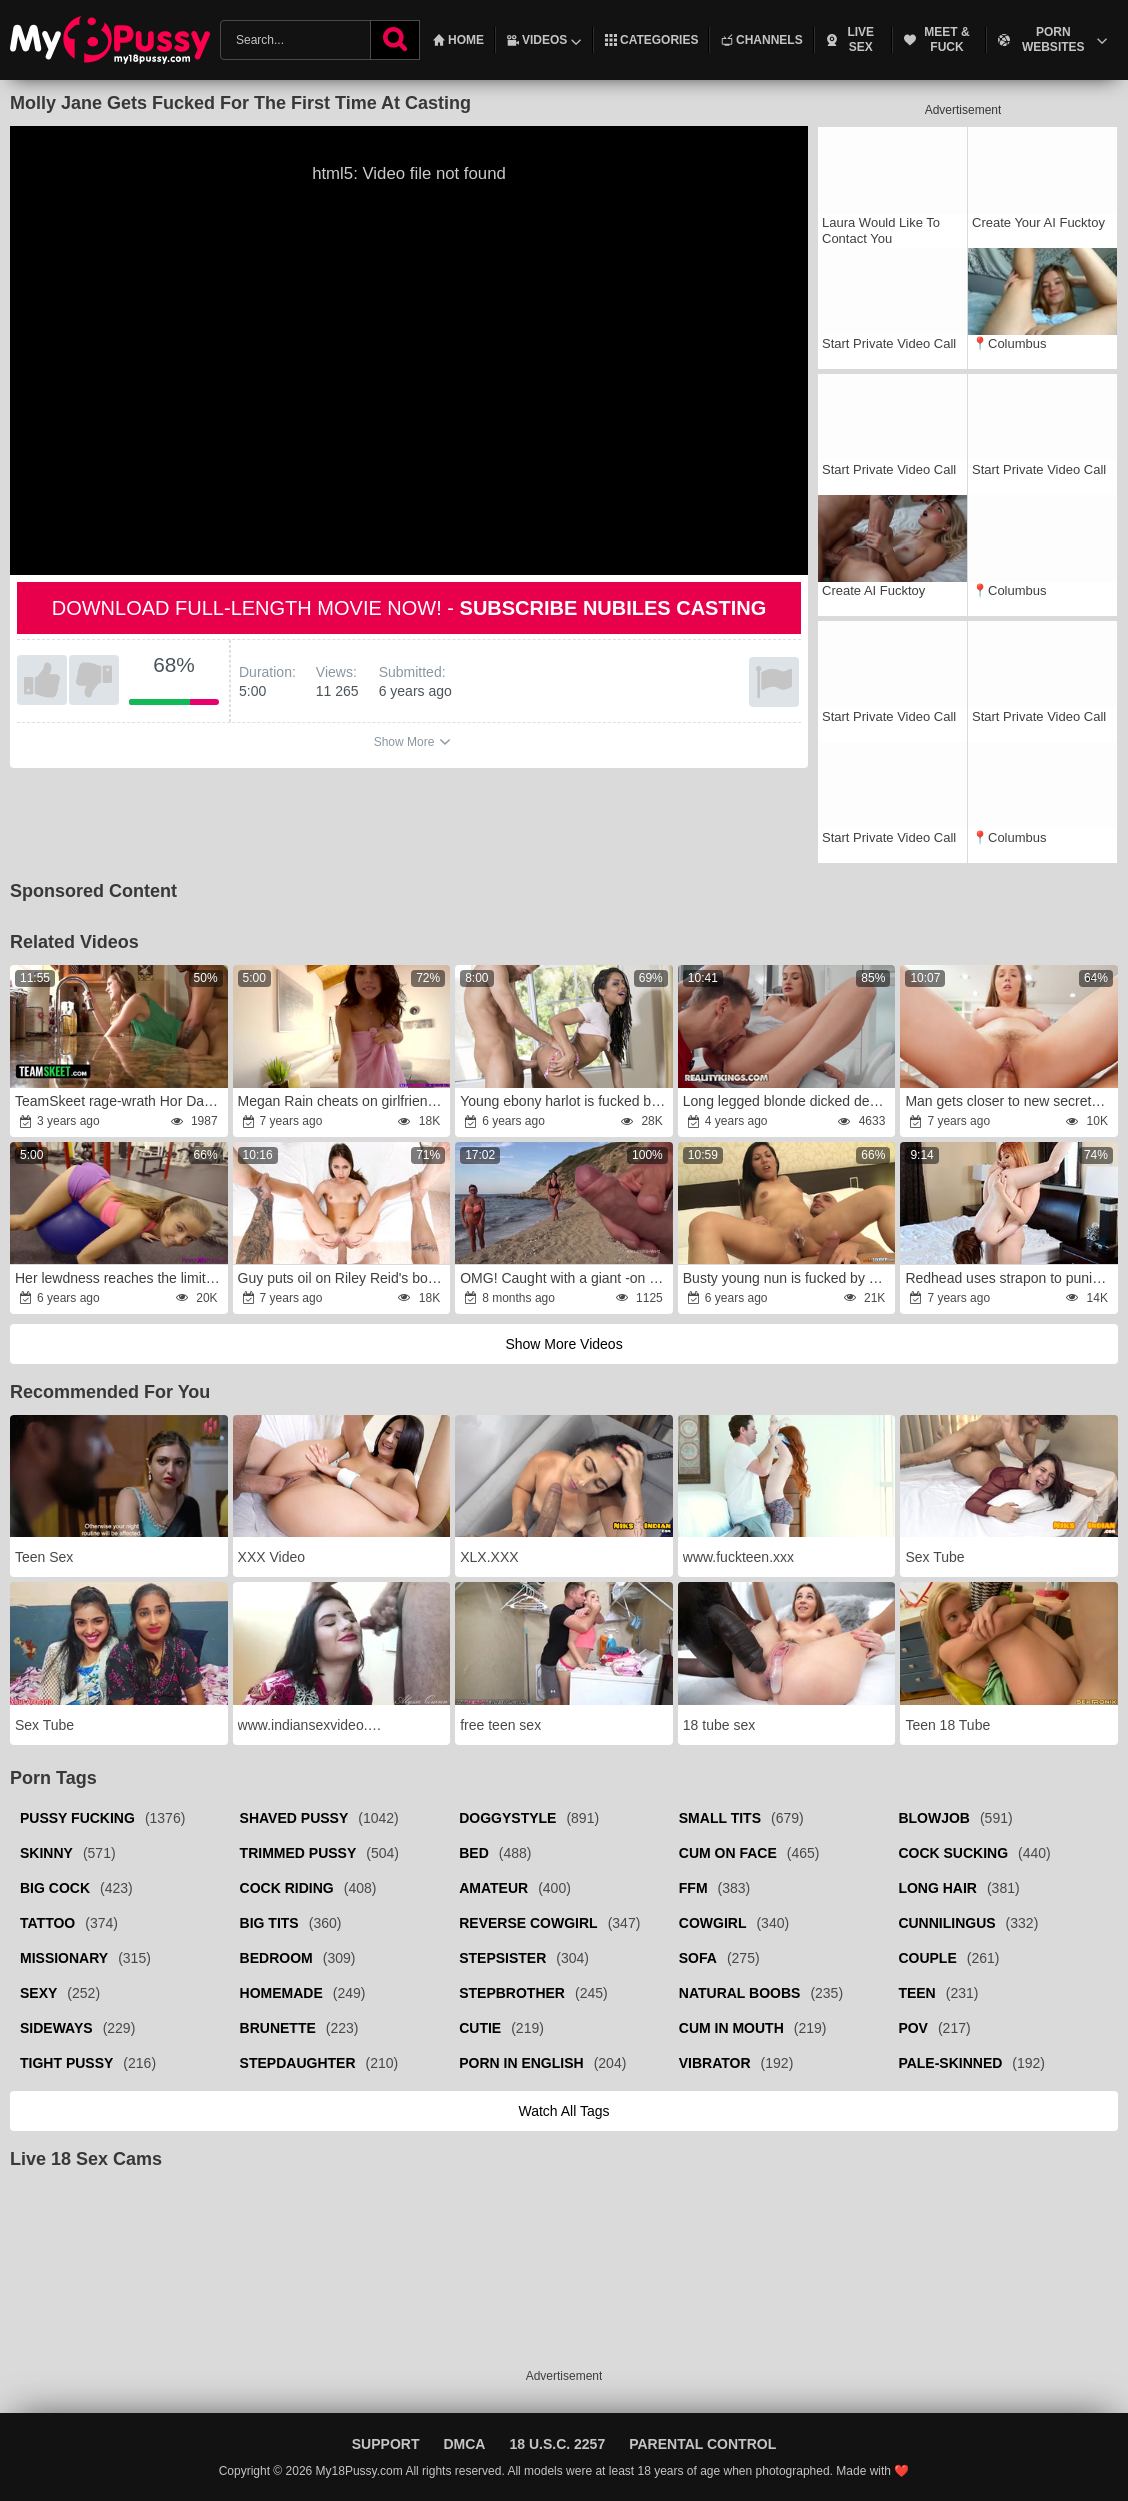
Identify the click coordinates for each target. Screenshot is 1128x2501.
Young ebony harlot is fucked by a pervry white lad (565, 1101)
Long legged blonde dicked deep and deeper (788, 1101)
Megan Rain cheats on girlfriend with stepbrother (343, 1101)
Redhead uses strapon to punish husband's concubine (1010, 1278)
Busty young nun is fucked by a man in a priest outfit (788, 1278)
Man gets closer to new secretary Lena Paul (1010, 1101)
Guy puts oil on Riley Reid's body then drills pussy (343, 1278)
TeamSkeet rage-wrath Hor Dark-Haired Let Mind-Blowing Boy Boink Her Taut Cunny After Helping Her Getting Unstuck (120, 1101)
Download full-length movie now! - (409, 608)
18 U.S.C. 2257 (557, 2444)
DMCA (464, 2444)
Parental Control (702, 2444)
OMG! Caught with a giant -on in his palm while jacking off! (565, 1278)
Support (386, 2444)
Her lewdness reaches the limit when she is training (120, 1278)
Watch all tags (563, 2111)
